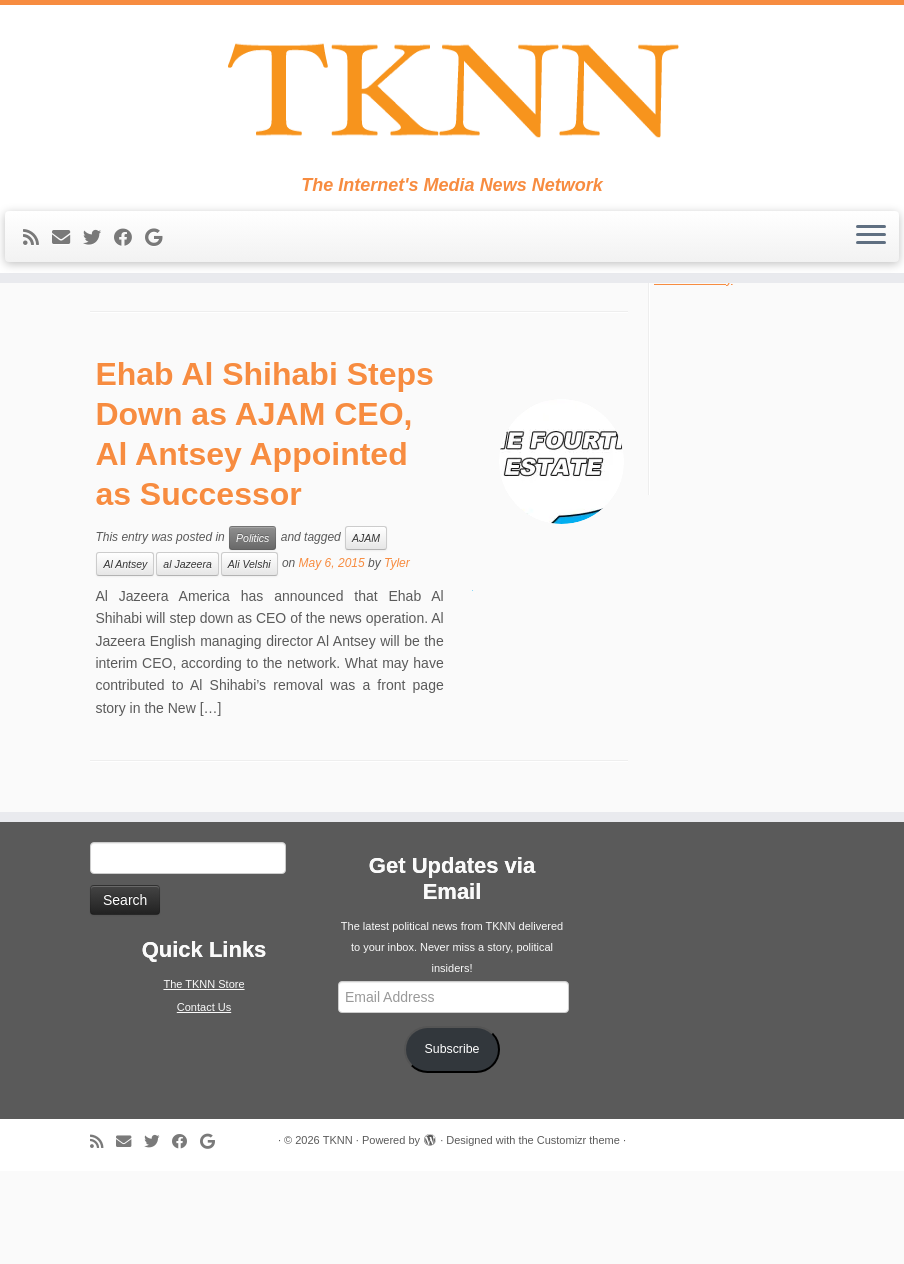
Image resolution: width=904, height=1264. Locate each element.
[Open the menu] (871, 249)
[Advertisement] (766, 482)
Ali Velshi (249, 657)
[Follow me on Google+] (160, 250)
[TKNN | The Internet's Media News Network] (452, 96)
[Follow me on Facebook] (129, 250)
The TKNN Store (203, 1077)
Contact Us (204, 1100)
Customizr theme (578, 1233)
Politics (252, 631)
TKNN (338, 1233)
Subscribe (452, 1143)
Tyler (397, 656)
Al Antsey (125, 657)
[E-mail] (67, 250)
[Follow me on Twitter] (98, 250)
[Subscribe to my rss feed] (37, 250)
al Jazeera (187, 657)
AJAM (366, 631)
